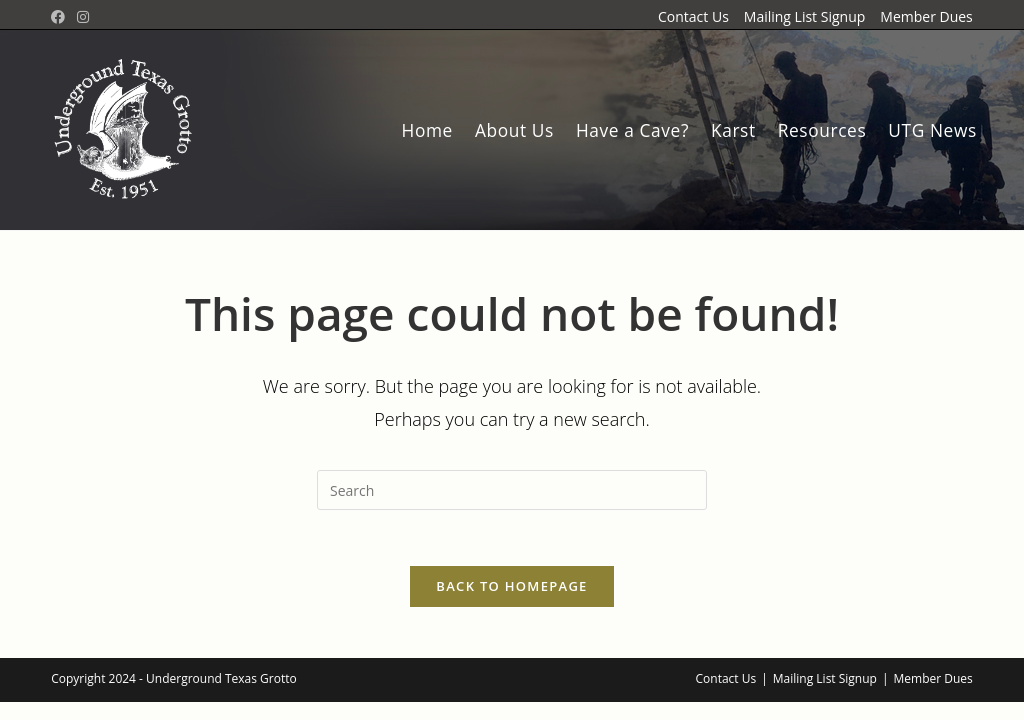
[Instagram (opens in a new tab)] (83, 17)
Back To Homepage (511, 591)
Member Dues (926, 16)
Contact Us (693, 16)
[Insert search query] (512, 490)
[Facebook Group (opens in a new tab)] (61, 17)
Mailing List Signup (805, 16)
